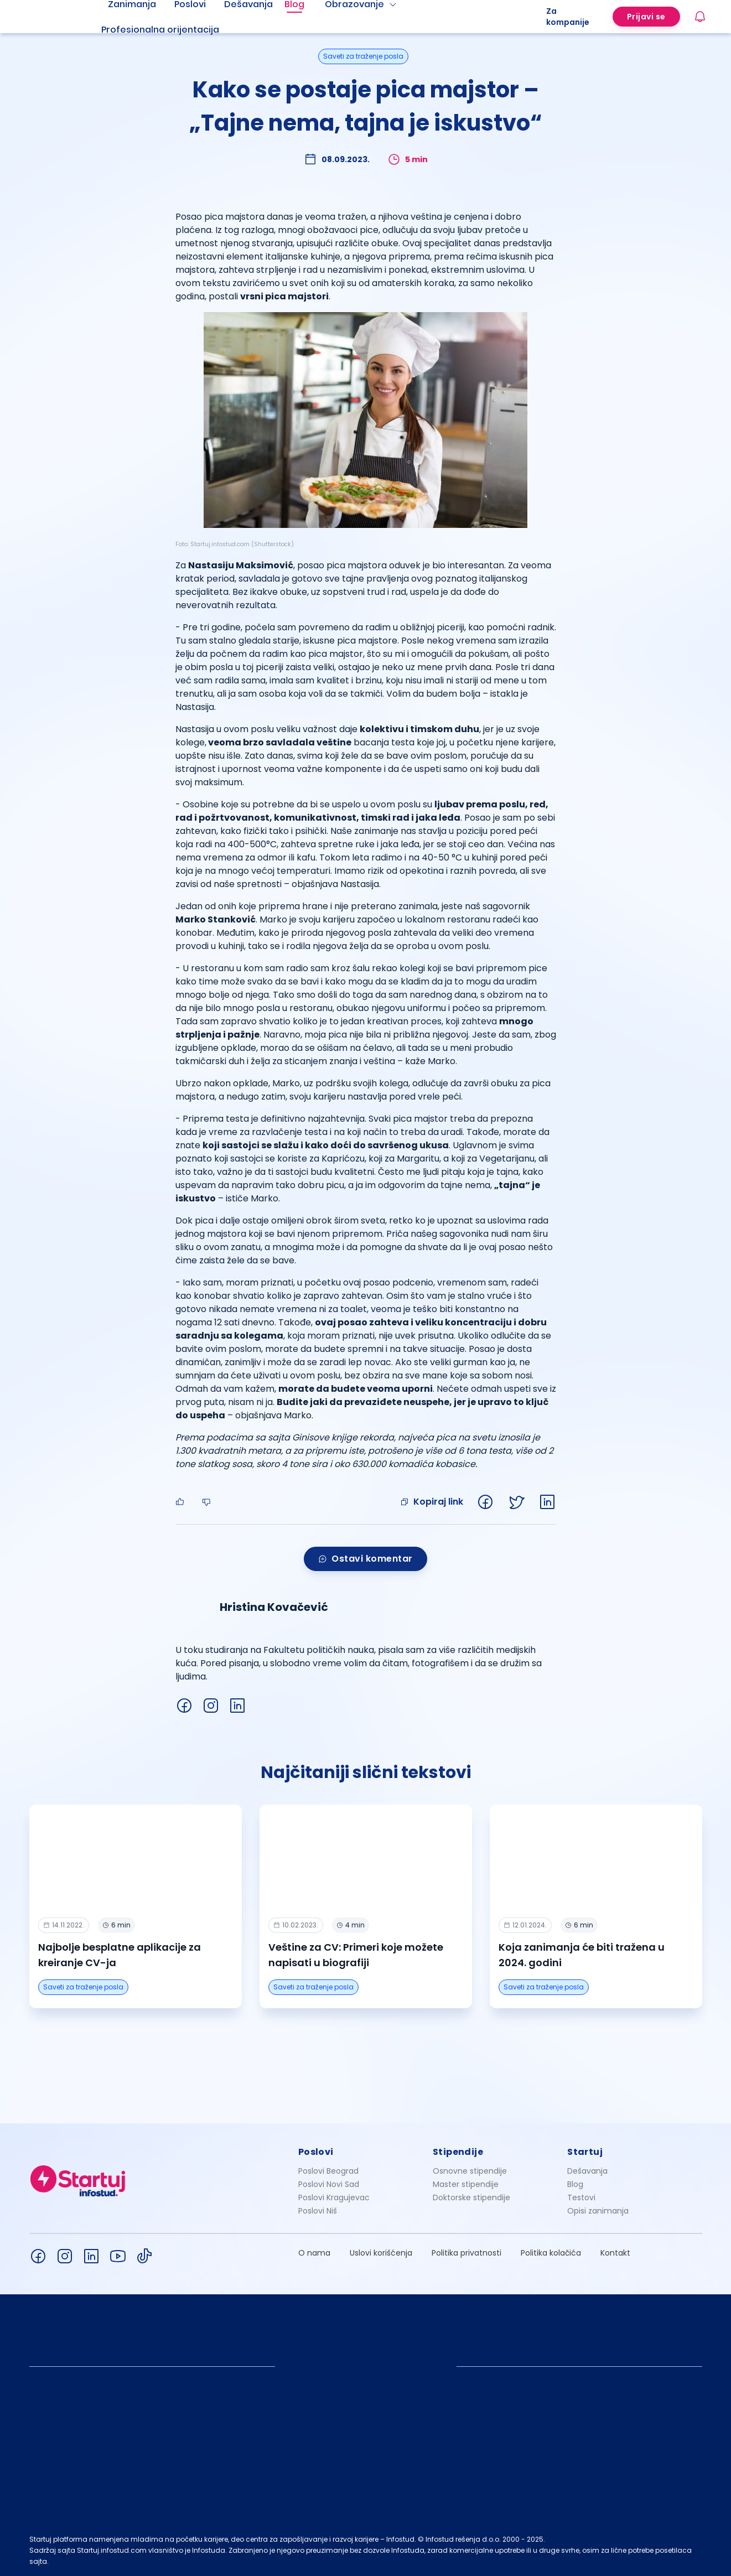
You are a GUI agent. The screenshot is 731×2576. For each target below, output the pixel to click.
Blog (575, 2184)
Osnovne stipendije (470, 2170)
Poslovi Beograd (328, 2170)
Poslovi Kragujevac (334, 2197)
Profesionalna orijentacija (160, 29)
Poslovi (316, 2151)
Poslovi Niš (317, 2210)
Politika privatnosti (466, 2252)
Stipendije (458, 2151)
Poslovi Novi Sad (328, 2184)
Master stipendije (466, 2184)
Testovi (581, 2197)
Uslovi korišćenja (381, 2252)
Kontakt (615, 2252)
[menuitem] (174, 30)
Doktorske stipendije (471, 2197)
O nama (314, 2252)
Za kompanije (567, 17)
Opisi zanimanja (598, 2210)
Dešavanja (587, 2170)
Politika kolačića (551, 2252)
